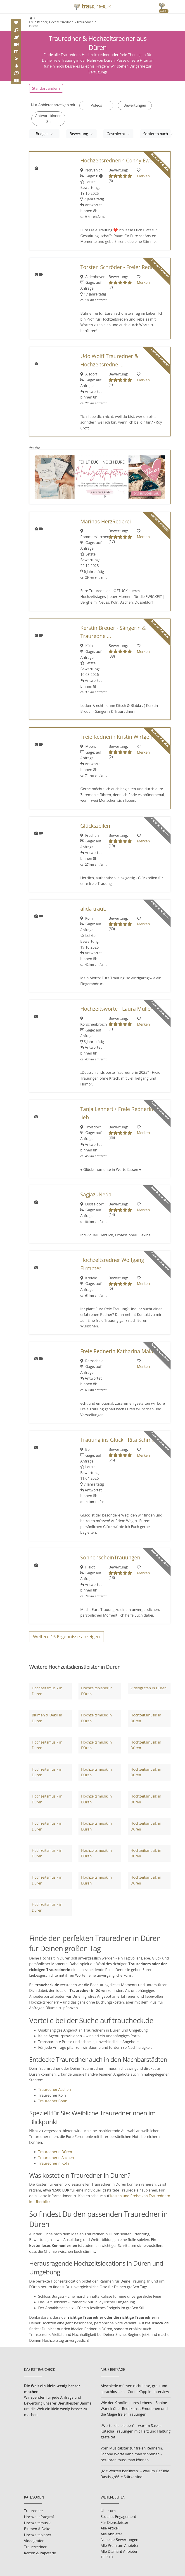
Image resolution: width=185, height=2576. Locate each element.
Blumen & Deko (37, 2528)
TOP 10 (107, 2557)
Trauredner (33, 2510)
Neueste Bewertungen (119, 2539)
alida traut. (93, 908)
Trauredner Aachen (54, 2089)
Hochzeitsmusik (37, 2522)
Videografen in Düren (148, 1687)
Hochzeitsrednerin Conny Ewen (118, 160)
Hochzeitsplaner (37, 2534)
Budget (42, 133)
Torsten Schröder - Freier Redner (119, 267)
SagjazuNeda (95, 1194)
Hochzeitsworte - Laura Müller (116, 1008)
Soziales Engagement (118, 2516)
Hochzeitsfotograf (39, 2516)
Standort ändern (46, 88)
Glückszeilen (95, 825)
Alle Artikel (110, 2528)
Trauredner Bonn (52, 2100)
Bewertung (79, 133)
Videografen (34, 2540)
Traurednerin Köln (53, 2163)
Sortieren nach (156, 133)
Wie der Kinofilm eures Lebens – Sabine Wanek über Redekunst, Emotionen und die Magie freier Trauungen (134, 2408)
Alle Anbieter (111, 2533)
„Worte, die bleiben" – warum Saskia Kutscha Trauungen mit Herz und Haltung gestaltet (136, 2431)
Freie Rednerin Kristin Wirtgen (116, 736)
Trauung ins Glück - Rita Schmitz (118, 1439)
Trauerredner (35, 2546)
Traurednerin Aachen (56, 2157)
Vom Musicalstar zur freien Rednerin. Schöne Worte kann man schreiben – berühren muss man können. (132, 2454)
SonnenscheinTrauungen (110, 1557)
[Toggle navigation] (17, 6)
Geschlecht (116, 133)
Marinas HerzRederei (105, 521)
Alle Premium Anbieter (120, 2545)
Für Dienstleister (114, 2522)
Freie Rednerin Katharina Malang (119, 1351)
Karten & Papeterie (40, 2552)
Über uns (108, 2510)
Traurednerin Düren (55, 2151)
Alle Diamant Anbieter (119, 2551)
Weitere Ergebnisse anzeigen (66, 1637)
